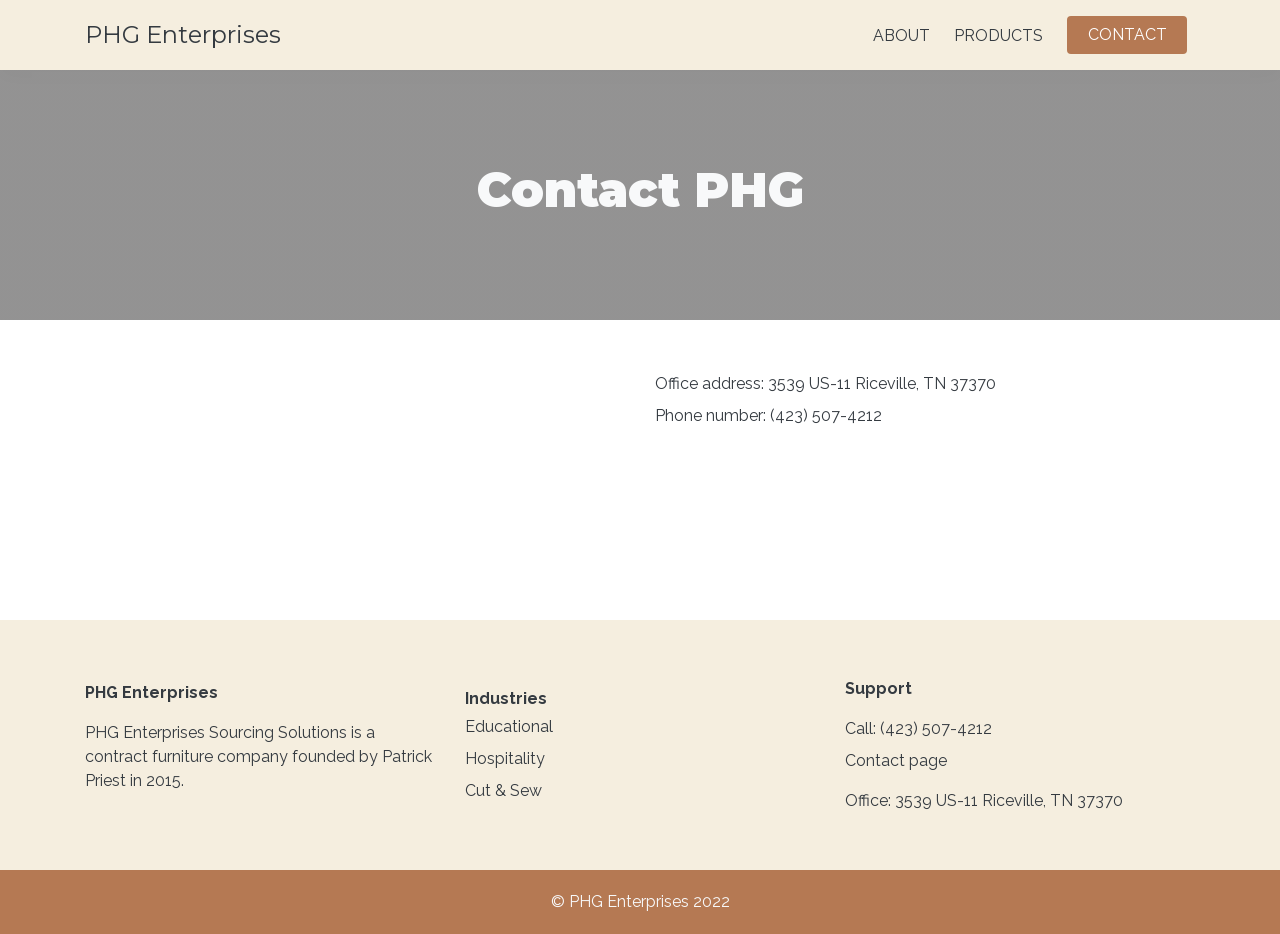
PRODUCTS (998, 35)
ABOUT (901, 35)
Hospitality (505, 758)
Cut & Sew (503, 790)
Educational (509, 726)
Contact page (896, 760)
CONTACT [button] (1127, 34)
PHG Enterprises (183, 34)
